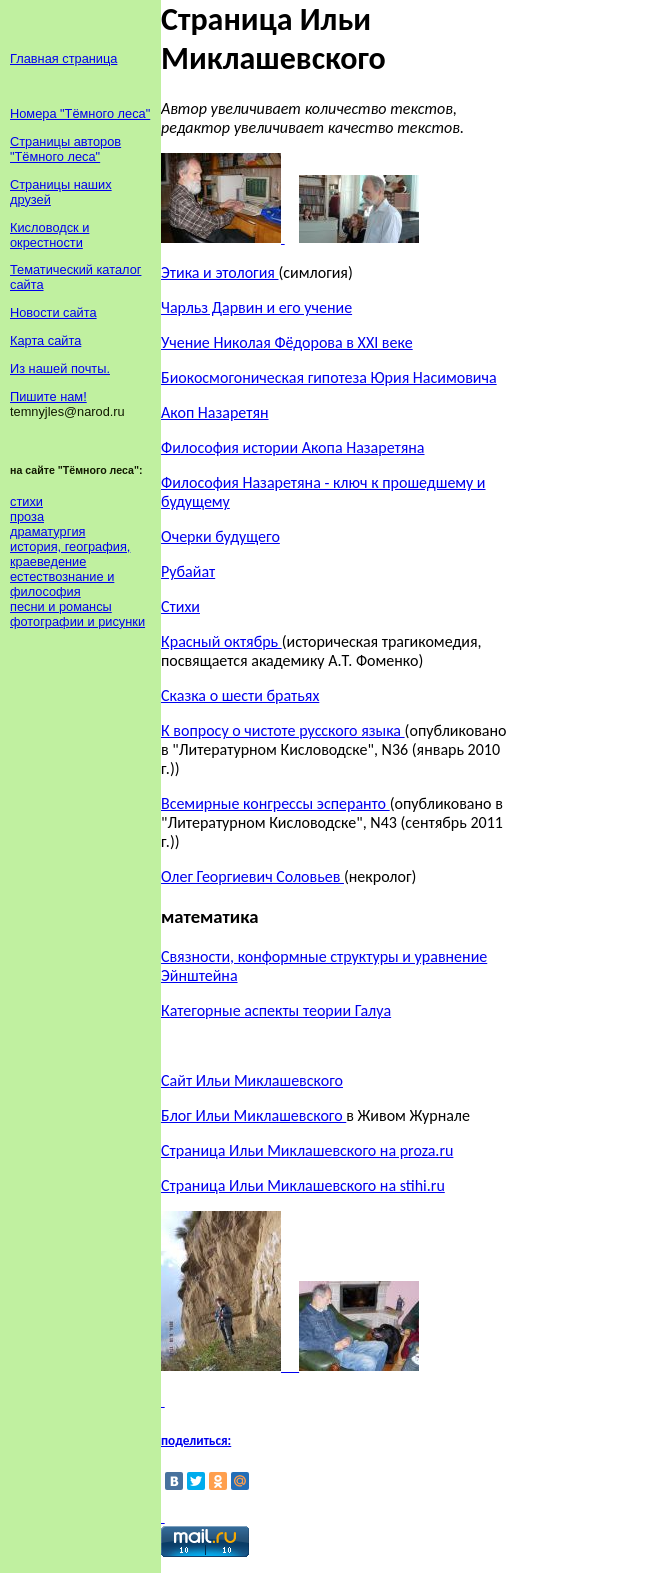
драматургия (47, 531)
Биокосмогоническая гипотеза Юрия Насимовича (329, 377)
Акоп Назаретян (215, 412)
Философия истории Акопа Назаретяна (292, 447)
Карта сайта (45, 340)
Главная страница (63, 58)
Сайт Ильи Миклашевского (252, 1080)
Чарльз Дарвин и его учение (256, 307)
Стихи (180, 606)
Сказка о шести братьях (240, 695)
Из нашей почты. (60, 368)
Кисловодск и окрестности (49, 235)
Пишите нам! (48, 396)
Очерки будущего (220, 536)
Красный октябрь (221, 641)
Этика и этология (219, 272)
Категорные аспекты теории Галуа (276, 1010)
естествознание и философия (62, 584)
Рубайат (188, 571)
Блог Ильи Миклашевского (253, 1115)
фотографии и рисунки (77, 621)
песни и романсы (61, 606)
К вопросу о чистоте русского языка (283, 730)
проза (27, 516)
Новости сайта (53, 312)
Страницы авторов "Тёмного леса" (65, 149)
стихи (26, 501)
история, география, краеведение (70, 554)
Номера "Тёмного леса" (80, 113)
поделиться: (196, 1440)
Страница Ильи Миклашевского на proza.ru (307, 1150)
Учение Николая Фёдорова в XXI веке (287, 342)
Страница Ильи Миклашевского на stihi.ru (303, 1185)
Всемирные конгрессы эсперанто (275, 803)
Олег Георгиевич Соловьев (252, 876)
